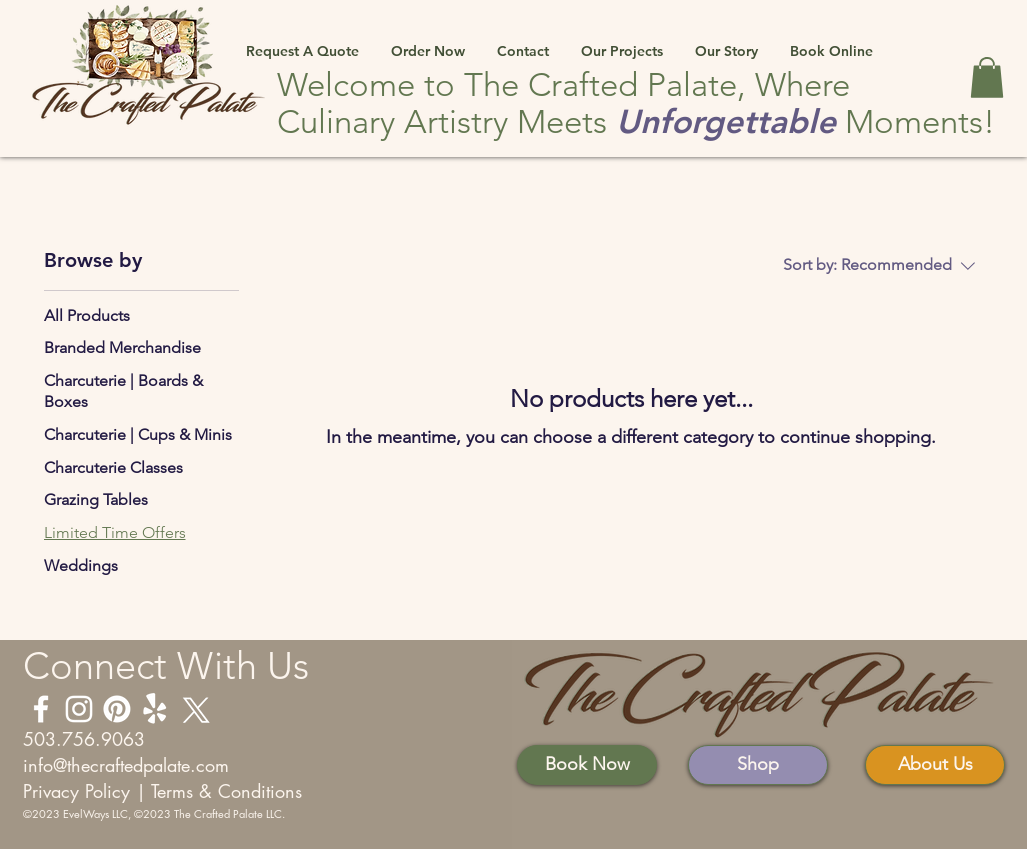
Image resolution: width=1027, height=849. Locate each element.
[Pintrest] (117, 709)
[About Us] (935, 765)
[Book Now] (587, 765)
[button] (302, 42)
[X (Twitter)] (193, 709)
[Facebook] (41, 709)
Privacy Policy (76, 791)
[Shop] (758, 765)
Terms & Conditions (226, 791)
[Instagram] (79, 709)
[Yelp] (155, 709)
